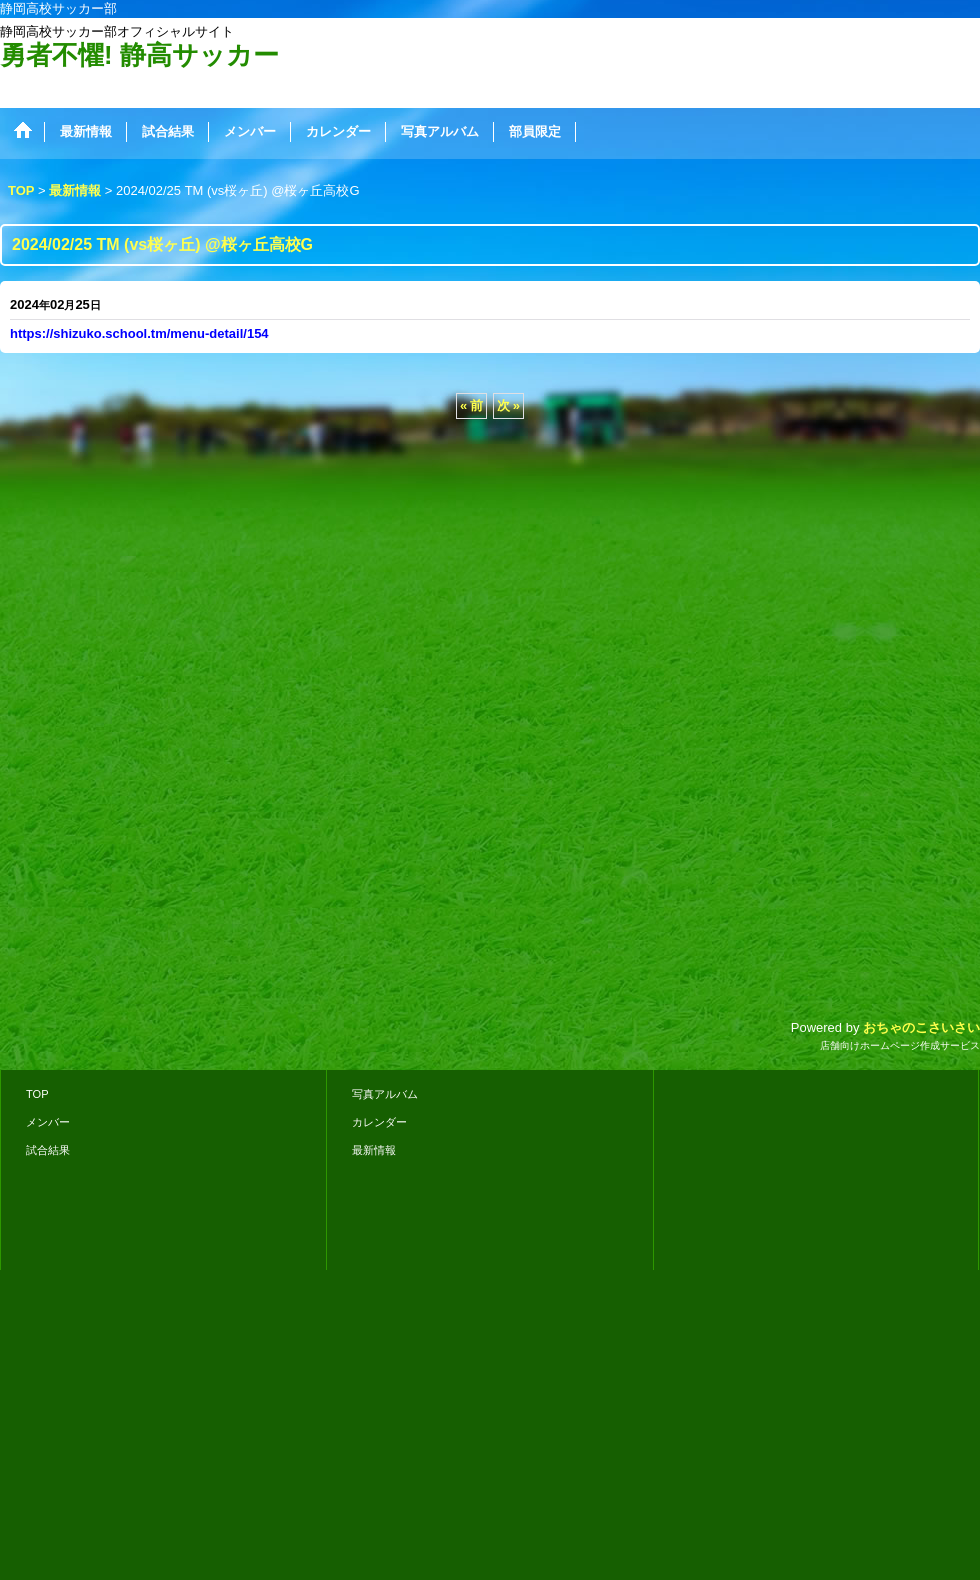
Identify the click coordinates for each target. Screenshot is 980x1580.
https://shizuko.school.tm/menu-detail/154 (139, 333)
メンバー (48, 1122)
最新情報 (374, 1150)
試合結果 (48, 1150)
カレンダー (379, 1122)
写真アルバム (385, 1094)
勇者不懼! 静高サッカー (139, 55)
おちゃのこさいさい (921, 1027)
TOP (37, 1094)
